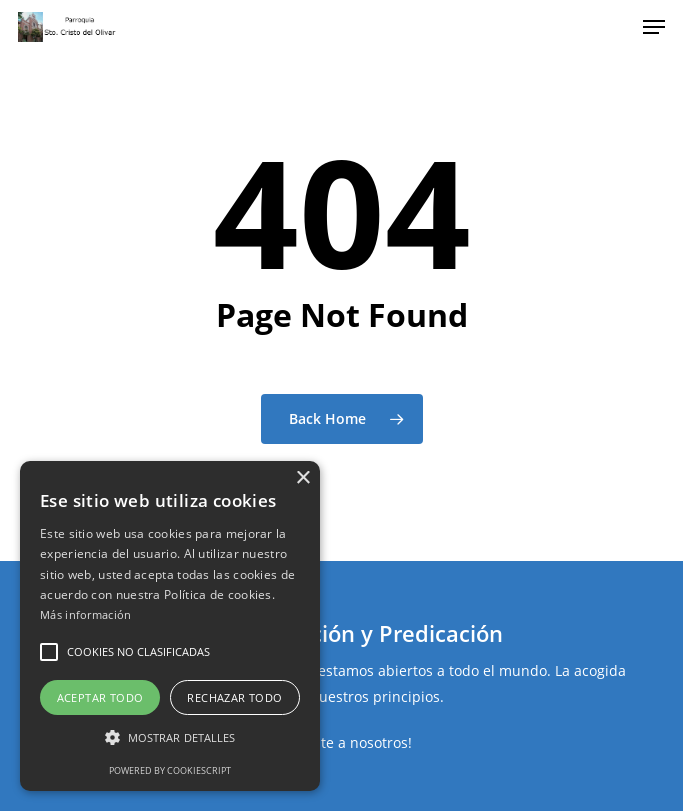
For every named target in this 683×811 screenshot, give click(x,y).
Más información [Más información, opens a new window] (86, 614)
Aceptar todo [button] (100, 697)
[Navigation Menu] (654, 27)
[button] (49, 652)
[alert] (170, 626)
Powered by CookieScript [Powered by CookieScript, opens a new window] (170, 770)
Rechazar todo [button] (234, 697)
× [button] (302, 478)
